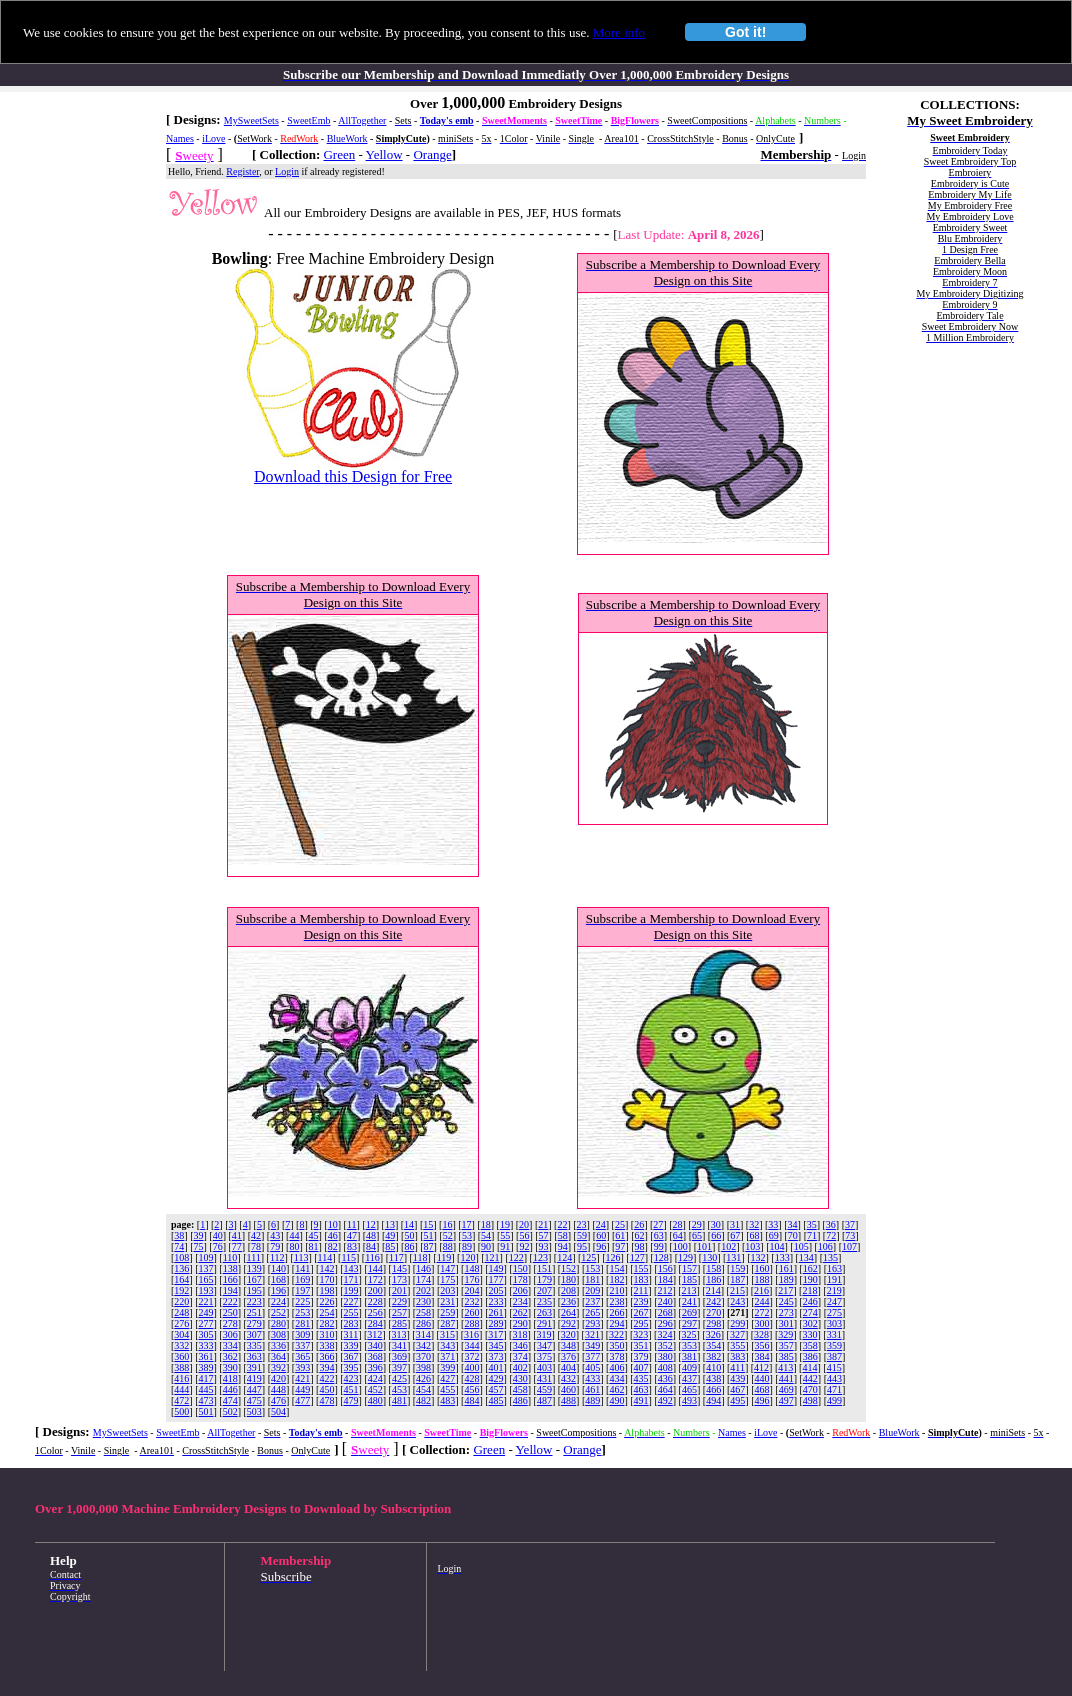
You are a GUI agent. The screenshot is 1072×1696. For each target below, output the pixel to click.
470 (810, 1389)
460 (568, 1389)
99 (659, 1246)
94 (563, 1246)
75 (199, 1246)
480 (375, 1400)
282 (326, 1323)
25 (620, 1224)
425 (399, 1378)
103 (752, 1246)
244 (761, 1301)
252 (278, 1312)
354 (713, 1345)
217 (785, 1290)
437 (689, 1378)
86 (409, 1246)
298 (713, 1323)
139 (254, 1268)
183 (641, 1279)
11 (352, 1224)
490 (616, 1400)
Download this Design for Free (353, 476)
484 (471, 1400)
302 (810, 1323)
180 (568, 1279)
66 (716, 1235)
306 (230, 1334)
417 (206, 1378)
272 (761, 1312)
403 (544, 1367)
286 (423, 1323)
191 (834, 1279)
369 (399, 1356)
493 (689, 1400)
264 (568, 1312)
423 (351, 1378)
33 (773, 1224)
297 (689, 1323)
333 (206, 1345)
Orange (432, 154)
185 (689, 1279)
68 (755, 1235)
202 (423, 1290)
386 (810, 1356)
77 (237, 1246)
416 (181, 1378)
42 (256, 1235)
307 (254, 1334)
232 (471, 1301)
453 (399, 1389)
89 (467, 1246)
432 (568, 1378)
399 (447, 1367)
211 (641, 1290)
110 (230, 1257)
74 (179, 1246)
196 (278, 1290)
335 (254, 1345)
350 (616, 1345)
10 (333, 1224)
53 (467, 1235)
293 (592, 1323)
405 (592, 1367)
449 (302, 1389)
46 (333, 1235)
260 (471, 1312)
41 (237, 1235)
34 (793, 1224)
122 (516, 1257)
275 (834, 1312)
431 (544, 1378)
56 (524, 1235)
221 (206, 1301)
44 (294, 1235)
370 (423, 1356)
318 (519, 1334)
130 (709, 1257)
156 (665, 1268)
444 (181, 1389)
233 (496, 1301)
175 (447, 1279)
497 (786, 1400)
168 (278, 1279)
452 (375, 1389)
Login (287, 171)
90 (486, 1246)
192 (181, 1290)
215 (737, 1290)
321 (592, 1334)
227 (351, 1301)
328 (761, 1334)
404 (568, 1367)
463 (641, 1389)
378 (616, 1356)
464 (665, 1389)
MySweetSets (251, 120)
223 (254, 1301)
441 (786, 1378)
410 (713, 1367)
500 (181, 1411)
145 (399, 1268)
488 (568, 1400)
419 (254, 1378)
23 (582, 1224)
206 (520, 1290)
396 (375, 1367)
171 (351, 1279)
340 (375, 1345)
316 (471, 1334)
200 (375, 1290)
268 (665, 1312)
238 (616, 1301)
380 (665, 1356)
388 (181, 1367)
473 (206, 1400)
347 (544, 1345)
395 (351, 1367)
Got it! (745, 32)
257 (399, 1312)
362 (230, 1356)
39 (199, 1235)
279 (254, 1323)
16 (447, 1224)
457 (496, 1389)
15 (428, 1224)
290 (520, 1323)
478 (326, 1400)
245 (786, 1301)
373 (496, 1356)
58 (563, 1235)
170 (326, 1279)
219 (834, 1290)
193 (206, 1290)
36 (831, 1224)
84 (371, 1246)
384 (761, 1356)
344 (471, 1345)
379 (641, 1356)
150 (520, 1268)
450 (326, 1389)
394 (326, 1367)
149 (496, 1268)
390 (230, 1367)
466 (713, 1389)
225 (302, 1301)
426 (423, 1378)
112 (277, 1257)
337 (302, 1345)
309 (302, 1334)
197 (302, 1290)
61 (620, 1235)
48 (371, 1235)
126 (612, 1257)
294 (616, 1323)
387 (834, 1356)
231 (447, 1301)
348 (568, 1345)
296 (665, 1323)
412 (761, 1367)
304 (181, 1334)
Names (180, 138)
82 (333, 1246)
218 (809, 1290)
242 (713, 1301)
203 (447, 1290)
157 (689, 1268)
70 (793, 1235)
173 (399, 1279)
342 (423, 1345)
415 (834, 1367)
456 (471, 1389)
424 (375, 1378)
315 (447, 1334)
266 (616, 1312)
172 (375, 1279)
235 (544, 1301)
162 (810, 1268)
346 (520, 1345)
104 (777, 1246)
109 (206, 1257)
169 (302, 1279)
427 (447, 1378)
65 (697, 1235)
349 (592, 1345)
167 (254, 1279)
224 (278, 1301)
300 (761, 1323)
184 (665, 1279)
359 (834, 1345)
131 (733, 1257)
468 (761, 1389)
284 (375, 1323)
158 (713, 1268)
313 (399, 1334)
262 (520, 1312)
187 (737, 1279)
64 (678, 1235)
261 (496, 1312)
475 (254, 1400)
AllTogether (362, 120)
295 (641, 1323)
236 (568, 1301)
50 (409, 1235)
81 (314, 1246)
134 (806, 1257)
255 (351, 1312)
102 (728, 1246)
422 (326, 1378)
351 (641, 1345)
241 (689, 1301)
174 (423, 1279)
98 (639, 1246)
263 (544, 1312)
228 (375, 1301)
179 (544, 1279)
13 (390, 1224)
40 (218, 1235)
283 (351, 1323)
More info (619, 32)
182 (616, 1279)
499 (834, 1400)
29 (697, 1224)
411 (737, 1367)
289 (496, 1323)
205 (496, 1290)
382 (713, 1356)
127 (637, 1257)
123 (540, 1257)
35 (812, 1224)
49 (390, 1235)
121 (492, 1257)
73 (850, 1235)
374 (520, 1356)
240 (665, 1301)
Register (242, 171)
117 (396, 1257)
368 (375, 1356)
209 (592, 1290)
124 (564, 1257)
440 (761, 1378)
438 (713, 1378)
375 (544, 1356)
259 (447, 1312)
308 (278, 1334)
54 (486, 1235)
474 (230, 1400)
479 (351, 1400)
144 (375, 1268)
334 (230, 1345)
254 (326, 1312)
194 (230, 1290)
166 (230, 1279)
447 (254, 1389)
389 (206, 1367)
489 (592, 1400)
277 (206, 1323)
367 (351, 1356)
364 (278, 1356)
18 (486, 1224)
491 (641, 1400)
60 (601, 1235)
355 (737, 1345)
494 (713, 1400)
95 (582, 1246)
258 (423, 1312)
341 (399, 1345)
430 (520, 1378)
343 (447, 1345)
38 (179, 1235)
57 (544, 1235)
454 (423, 1389)
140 (278, 1268)
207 (544, 1290)
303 (834, 1323)
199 (351, 1290)
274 (810, 1312)
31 (735, 1224)
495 (737, 1400)
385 (786, 1356)
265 (592, 1312)
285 (399, 1323)
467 (737, 1389)
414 (809, 1367)
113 (301, 1257)
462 (616, 1389)
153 (592, 1268)
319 (544, 1334)
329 (785, 1334)
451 (351, 1389)
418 (230, 1378)
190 (810, 1279)
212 (664, 1290)
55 (505, 1235)
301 (786, 1323)
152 (568, 1268)
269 (689, 1312)
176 (471, 1279)
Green (339, 154)
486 (520, 1400)
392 (278, 1367)
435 (641, 1378)
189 (786, 1279)
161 (786, 1268)
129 (685, 1257)
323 (640, 1334)
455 (447, 1389)
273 (786, 1312)
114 (325, 1257)
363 (254, 1356)
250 (230, 1312)
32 (754, 1224)
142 (326, 1268)
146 (423, 1268)
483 (447, 1400)
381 (689, 1356)
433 (592, 1378)
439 (737, 1378)
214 (713, 1290)
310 (326, 1334)
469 (786, 1389)
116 (372, 1257)
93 (544, 1246)
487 (544, 1400)
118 (420, 1257)
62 (639, 1235)
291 (544, 1323)
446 (230, 1389)
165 (206, 1279)
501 (206, 1411)
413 (785, 1367)
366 (326, 1356)
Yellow (384, 154)
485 (496, 1400)
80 (294, 1246)
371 (447, 1356)
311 (351, 1334)
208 (568, 1290)
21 (543, 1224)
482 (423, 1400)
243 (737, 1301)
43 (275, 1235)
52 (448, 1235)
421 (302, 1378)
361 (206, 1356)
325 (689, 1334)
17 (467, 1224)
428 (471, 1378)
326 (713, 1334)
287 (447, 1323)
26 (639, 1224)
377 (592, 1356)
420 (278, 1378)
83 (352, 1246)
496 (761, 1400)
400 (471, 1367)
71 (812, 1235)
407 (641, 1367)
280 (278, 1323)
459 (544, 1389)
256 (375, 1312)
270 (713, 1312)
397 (399, 1367)
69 (774, 1235)
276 (181, 1323)
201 (399, 1290)
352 (665, 1345)
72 (831, 1235)
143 (351, 1268)
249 (206, 1312)
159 (737, 1268)
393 (302, 1367)
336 (278, 1345)
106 (825, 1246)
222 (230, 1301)
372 (471, 1356)
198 (326, 1290)
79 (275, 1246)
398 (423, 1367)
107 (849, 1246)
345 (496, 1345)
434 (616, 1378)
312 (374, 1334)
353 (689, 1345)
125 (588, 1257)
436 (665, 1378)
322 (616, 1334)
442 (810, 1378)
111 (254, 1257)
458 (520, 1389)
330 (809, 1334)
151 (544, 1268)
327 (737, 1334)
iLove (213, 138)
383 (737, 1356)
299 (737, 1323)
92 (524, 1246)
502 (230, 1411)
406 (616, 1367)
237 (592, 1301)
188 (761, 1279)
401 (496, 1367)
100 (680, 1246)
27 (658, 1224)
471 (834, 1389)
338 (326, 1345)
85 (390, 1246)
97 (620, 1246)
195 (254, 1290)
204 (471, 1290)
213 (689, 1290)
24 (601, 1224)
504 (278, 1411)
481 (399, 1400)
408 (665, 1367)
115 (348, 1257)
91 (505, 1246)
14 (409, 1224)
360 (181, 1356)
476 (278, 1400)
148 (471, 1268)
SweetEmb (308, 120)
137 (206, 1268)
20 (524, 1224)
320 (568, 1334)
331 (834, 1334)
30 (716, 1224)
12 (371, 1224)
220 (181, 1301)
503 (254, 1411)
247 (834, 1301)
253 (302, 1312)
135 (830, 1257)
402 (520, 1367)
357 (786, 1345)
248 (181, 1312)
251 (254, 1312)
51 (429, 1235)
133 (782, 1257)
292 (568, 1323)
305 (206, 1334)
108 (181, 1257)
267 (641, 1312)
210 (616, 1290)
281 (302, 1323)
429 (496, 1378)
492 (665, 1400)
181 (592, 1279)
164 (181, 1279)
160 (761, 1268)
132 (758, 1257)
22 (562, 1224)
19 (505, 1224)
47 (352, 1235)
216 (761, 1290)
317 (495, 1334)
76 (218, 1246)
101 (704, 1246)
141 (302, 1268)
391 (254, 1367)
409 (689, 1367)
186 (713, 1279)
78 (256, 1246)
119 (444, 1257)
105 (801, 1246)
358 (810, 1345)
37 (850, 1224)
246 (810, 1301)
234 (520, 1301)
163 (834, 1268)
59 (582, 1235)
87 (429, 1246)
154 (616, 1268)
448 (278, 1389)
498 (810, 1400)
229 (399, 1301)
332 (181, 1345)
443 (834, 1378)
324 (664, 1334)
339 (351, 1345)
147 (447, 1268)
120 (467, 1257)
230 (423, 1301)
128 (661, 1257)
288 (471, 1323)
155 (641, 1268)
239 (641, 1301)
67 (735, 1235)
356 (761, 1345)
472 (181, 1400)
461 (592, 1389)
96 (601, 1246)
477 (302, 1400)
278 (230, 1323)
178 (520, 1279)
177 (496, 1279)
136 (181, 1268)
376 (568, 1356)
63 (659, 1235)
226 (326, 1301)
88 (448, 1246)
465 (689, 1389)
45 (314, 1235)
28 (677, 1224)
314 (423, 1334)
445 (206, 1389)
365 (302, 1356)
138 (230, 1268)
